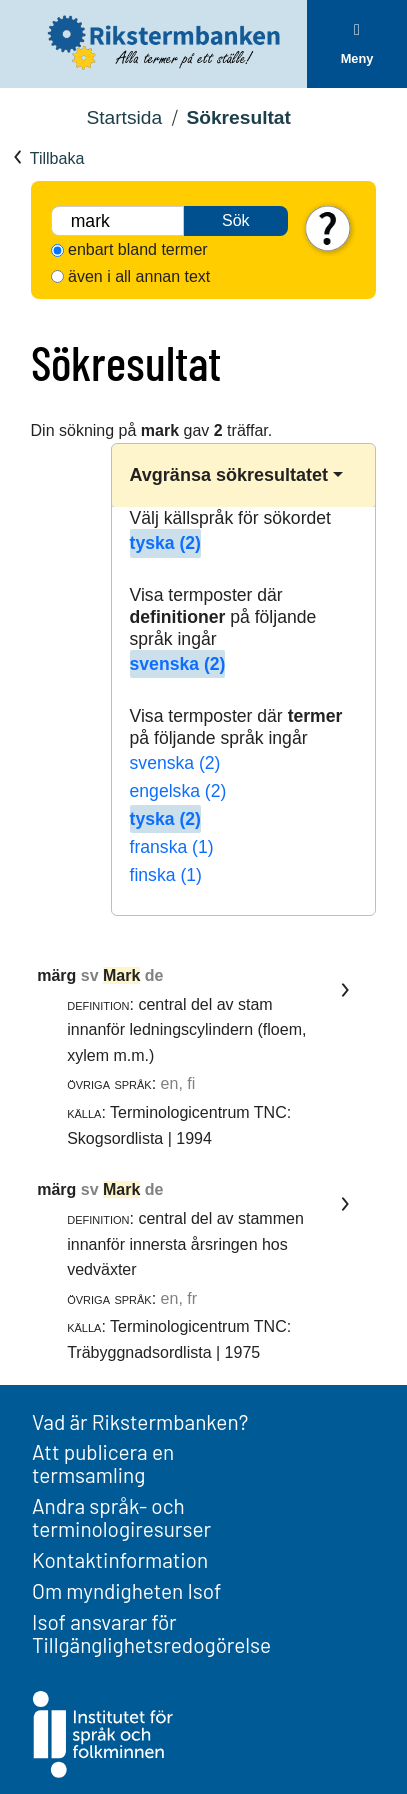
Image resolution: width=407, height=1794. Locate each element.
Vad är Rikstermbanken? (140, 1421)
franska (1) (172, 847)
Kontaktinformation (120, 1559)
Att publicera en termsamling (103, 1463)
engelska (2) (178, 791)
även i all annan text (139, 276)
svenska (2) (178, 664)
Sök (236, 220)
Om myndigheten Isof (126, 1590)
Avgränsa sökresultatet (229, 475)
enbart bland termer (138, 249)
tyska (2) (165, 543)
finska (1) (166, 875)
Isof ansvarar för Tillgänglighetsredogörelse (151, 1633)
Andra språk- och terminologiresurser (121, 1517)
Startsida (124, 117)
